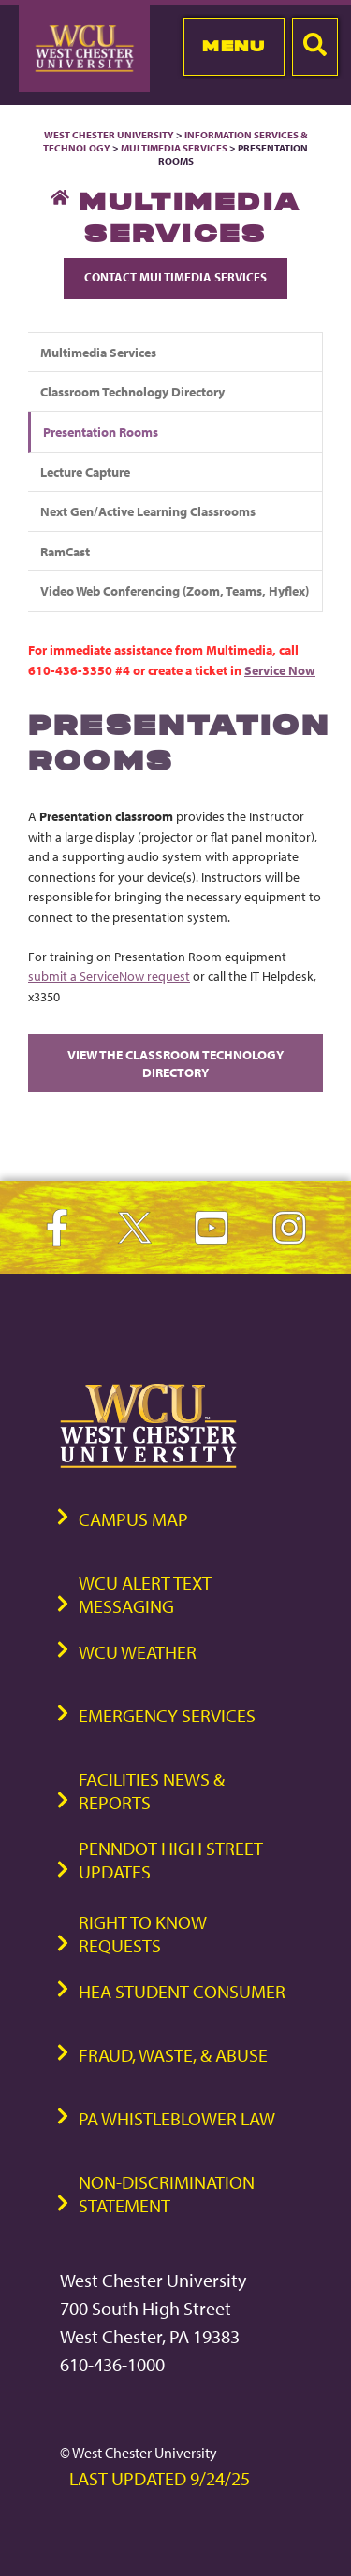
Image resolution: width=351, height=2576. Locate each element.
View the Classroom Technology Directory (175, 1063)
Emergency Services (167, 1715)
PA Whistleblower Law (177, 2118)
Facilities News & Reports (152, 1790)
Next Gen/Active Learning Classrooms (148, 511)
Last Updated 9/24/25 (159, 2478)
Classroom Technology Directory (132, 391)
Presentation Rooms (100, 431)
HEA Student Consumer (182, 1991)
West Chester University (109, 134)
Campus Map (133, 1519)
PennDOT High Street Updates (171, 1859)
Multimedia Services (174, 147)
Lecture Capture (85, 472)
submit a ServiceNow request (109, 976)
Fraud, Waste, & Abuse (173, 2054)
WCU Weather (138, 1651)
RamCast (65, 551)
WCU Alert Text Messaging (145, 1594)
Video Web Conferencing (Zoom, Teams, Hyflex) (174, 590)
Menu (233, 46)
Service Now (279, 670)
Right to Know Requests (143, 1933)
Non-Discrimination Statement (167, 2193)
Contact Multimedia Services (175, 276)
